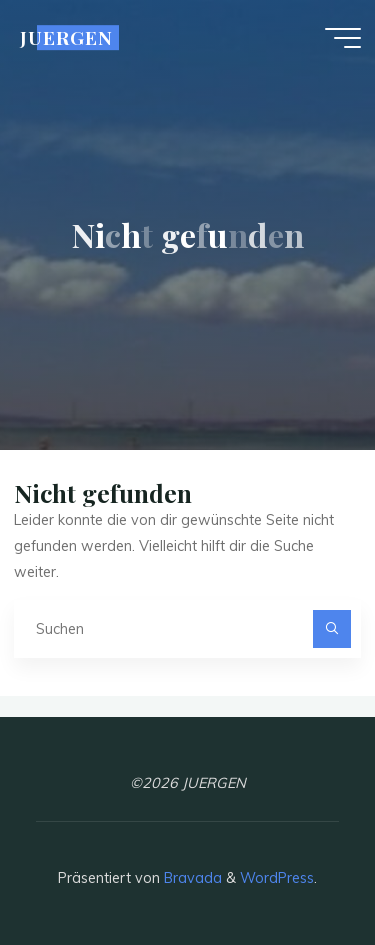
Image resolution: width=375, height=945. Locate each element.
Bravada (191, 878)
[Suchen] (331, 628)
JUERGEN (66, 37)
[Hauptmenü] (343, 38)
